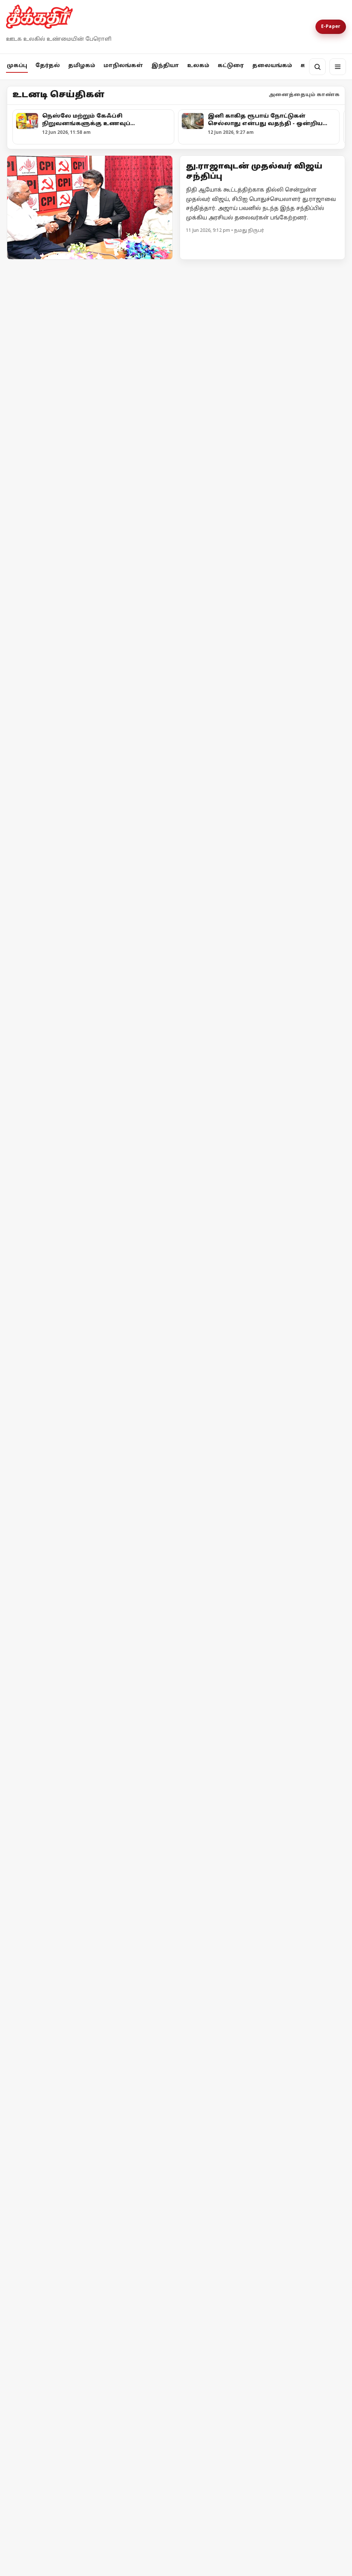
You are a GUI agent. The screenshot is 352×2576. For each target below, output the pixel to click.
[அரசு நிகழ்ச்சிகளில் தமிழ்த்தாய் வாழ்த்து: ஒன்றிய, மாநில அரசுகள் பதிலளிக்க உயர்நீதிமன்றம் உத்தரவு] (94, 1030)
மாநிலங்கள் (123, 66)
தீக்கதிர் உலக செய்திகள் (59, 1529)
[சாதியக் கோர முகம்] (68, 2103)
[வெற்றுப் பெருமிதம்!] (154, 2164)
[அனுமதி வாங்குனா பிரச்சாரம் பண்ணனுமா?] (262, 556)
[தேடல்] (317, 66)
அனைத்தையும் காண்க (304, 95)
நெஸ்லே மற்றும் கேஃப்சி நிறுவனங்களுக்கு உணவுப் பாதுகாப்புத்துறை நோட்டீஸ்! (71, 1313)
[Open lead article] (90, 207)
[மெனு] (337, 66)
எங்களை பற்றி (31, 2393)
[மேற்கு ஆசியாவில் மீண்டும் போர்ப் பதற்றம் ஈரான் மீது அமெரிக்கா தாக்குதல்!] (262, 1602)
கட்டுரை (231, 66)
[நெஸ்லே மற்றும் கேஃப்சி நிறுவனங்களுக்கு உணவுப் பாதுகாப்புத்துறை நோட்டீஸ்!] (94, 1245)
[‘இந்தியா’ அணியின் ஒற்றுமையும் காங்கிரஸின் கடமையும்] (261, 2084)
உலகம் (198, 66)
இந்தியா (165, 66)
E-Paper (330, 27)
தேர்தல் (47, 66)
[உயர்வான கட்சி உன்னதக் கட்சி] (90, 721)
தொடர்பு (73, 2393)
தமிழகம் (81, 66)
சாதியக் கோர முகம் (57, 2162)
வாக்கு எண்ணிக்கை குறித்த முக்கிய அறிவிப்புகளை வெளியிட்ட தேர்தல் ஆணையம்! (81, 625)
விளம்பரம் (108, 2393)
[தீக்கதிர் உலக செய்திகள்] (90, 1459)
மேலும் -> (331, 269)
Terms (162, 2393)
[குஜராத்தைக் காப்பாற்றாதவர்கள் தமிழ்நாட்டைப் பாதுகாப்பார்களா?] (262, 785)
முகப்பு (17, 66)
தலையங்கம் (272, 66)
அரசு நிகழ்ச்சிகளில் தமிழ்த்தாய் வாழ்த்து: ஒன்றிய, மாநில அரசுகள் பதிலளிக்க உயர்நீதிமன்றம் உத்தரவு (88, 1099)
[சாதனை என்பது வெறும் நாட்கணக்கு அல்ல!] (154, 2084)
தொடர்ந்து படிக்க (37, 2216)
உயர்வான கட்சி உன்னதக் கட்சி (69, 797)
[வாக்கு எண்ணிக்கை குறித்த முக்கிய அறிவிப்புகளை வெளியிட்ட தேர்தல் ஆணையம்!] (90, 548)
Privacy (139, 2393)
